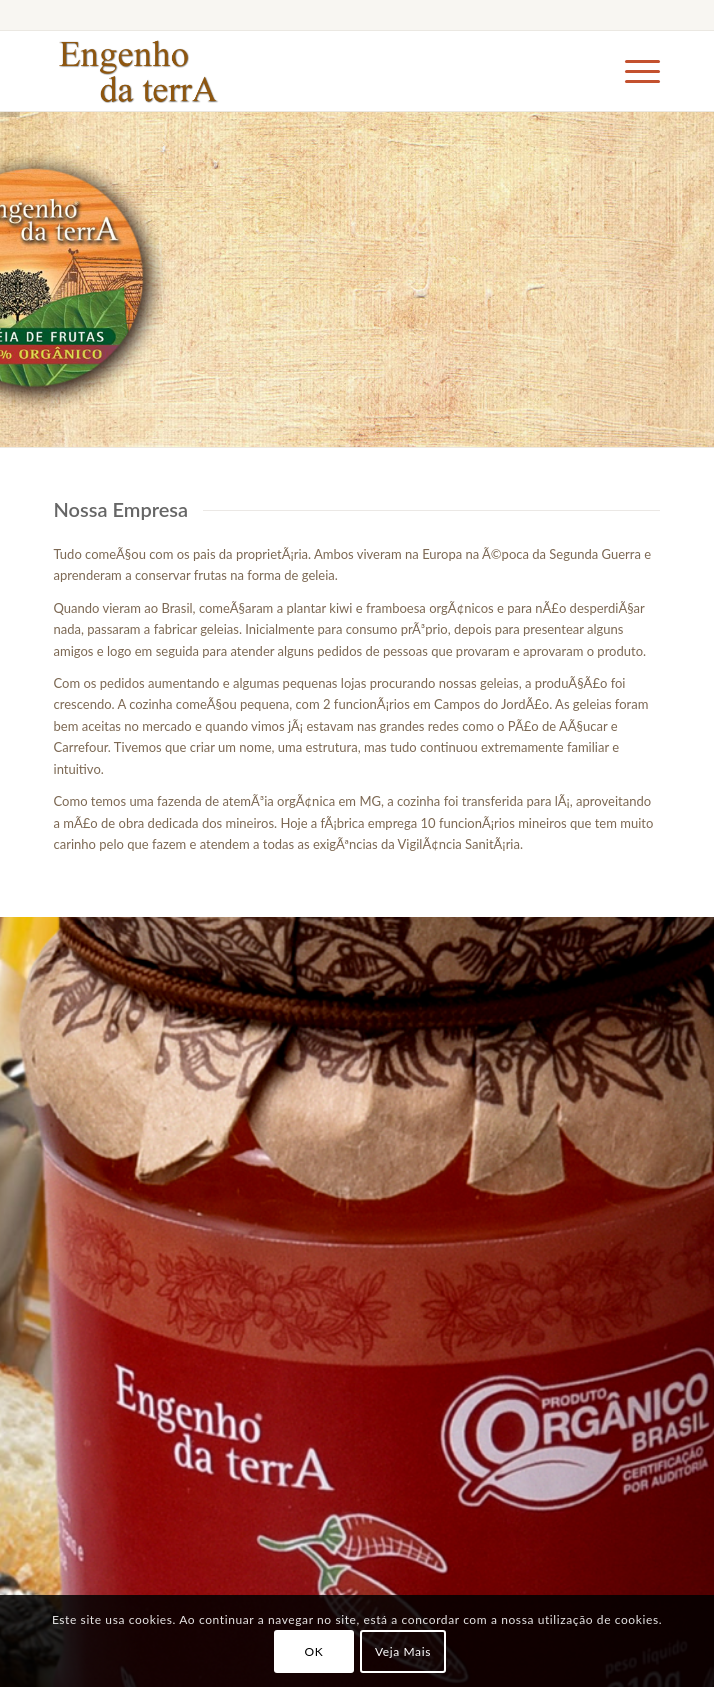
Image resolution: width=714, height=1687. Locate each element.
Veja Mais (403, 1651)
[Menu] (632, 71)
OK (313, 1651)
